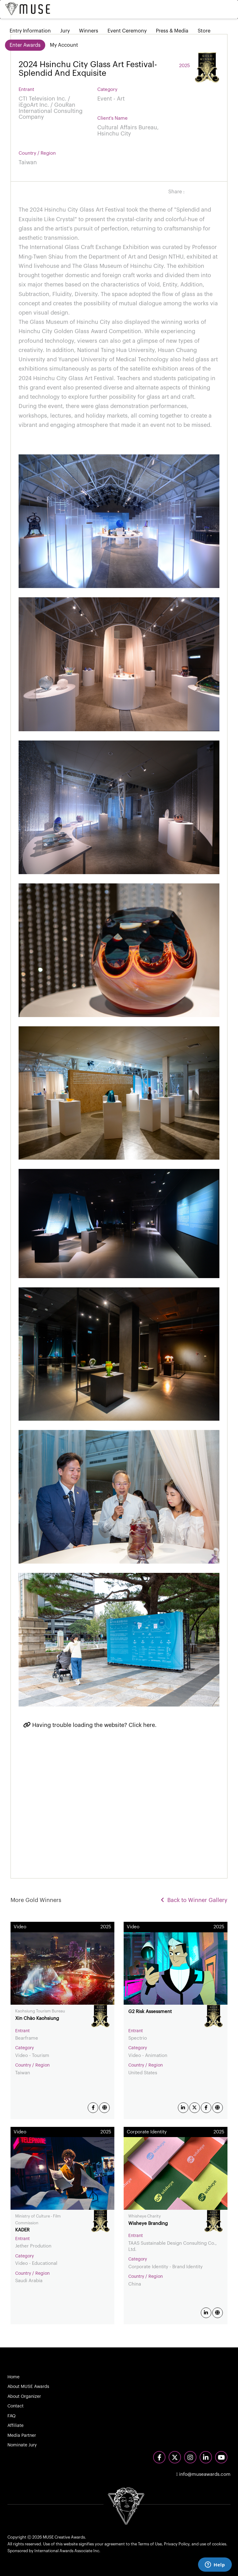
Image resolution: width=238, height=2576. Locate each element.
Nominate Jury (22, 2445)
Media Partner (21, 2435)
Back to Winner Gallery (194, 1900)
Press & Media (172, 30)
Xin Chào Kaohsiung (37, 2018)
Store (204, 30)
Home (13, 2377)
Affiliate (15, 2426)
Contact (15, 2406)
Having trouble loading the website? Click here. (89, 1725)
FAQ (11, 2416)
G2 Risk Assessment (150, 2011)
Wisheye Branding (148, 2223)
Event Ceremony (127, 30)
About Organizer (24, 2396)
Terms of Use (150, 2544)
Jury (65, 30)
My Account (64, 45)
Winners (88, 30)
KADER (22, 2230)
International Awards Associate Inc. (67, 2551)
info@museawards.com (203, 2474)
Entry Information (30, 30)
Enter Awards (25, 45)
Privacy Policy (176, 2544)
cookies (219, 2544)
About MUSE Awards (28, 2387)
